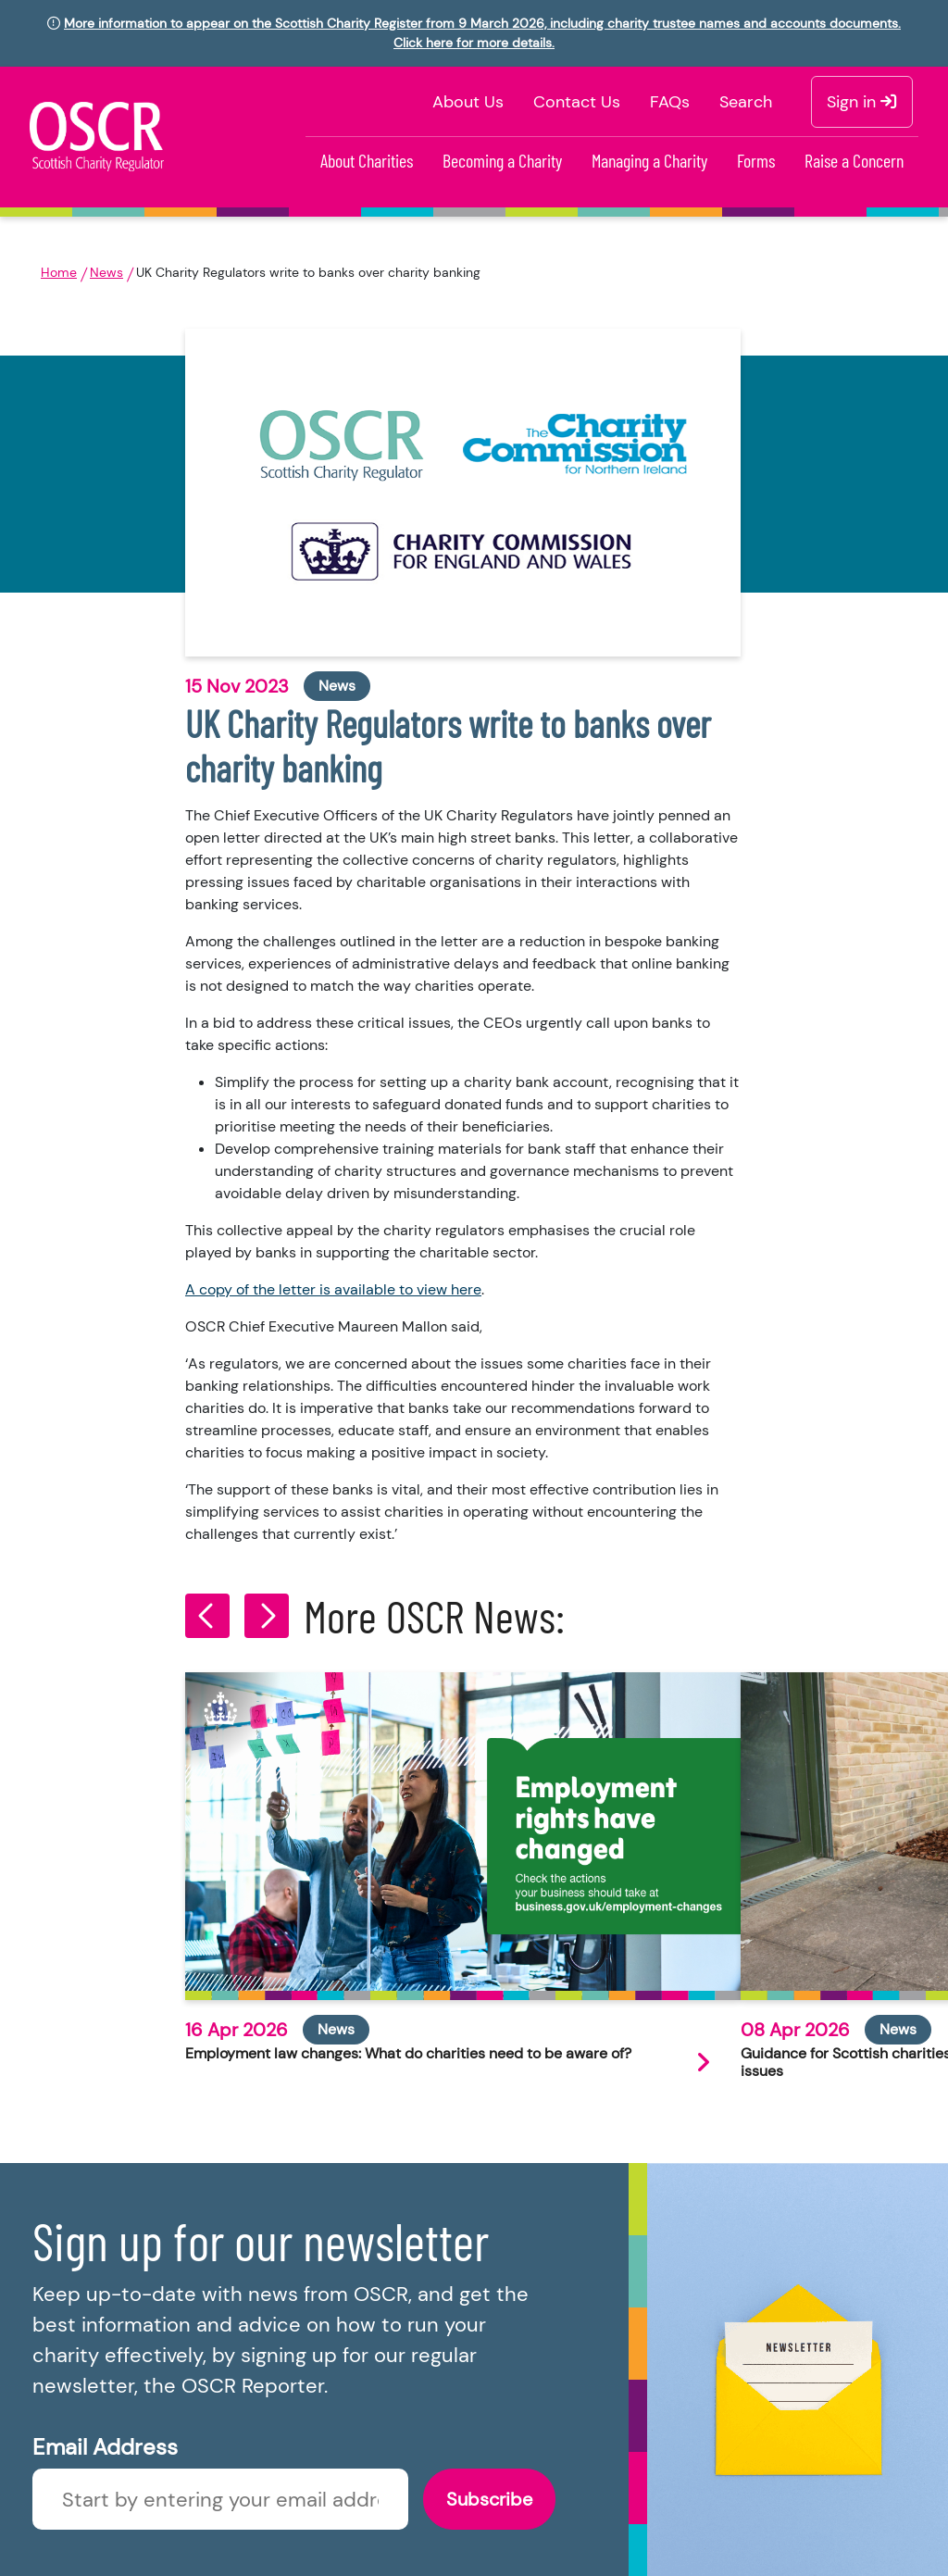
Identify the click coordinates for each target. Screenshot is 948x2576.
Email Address (105, 2446)
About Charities (366, 160)
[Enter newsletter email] (220, 2499)
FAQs (670, 102)
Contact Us (576, 102)
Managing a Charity (649, 160)
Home (59, 272)
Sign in (862, 102)
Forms (756, 160)
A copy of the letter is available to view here (333, 1289)
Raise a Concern (854, 160)
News (106, 272)
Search (745, 102)
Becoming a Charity (502, 160)
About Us (468, 102)
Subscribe (489, 2499)
